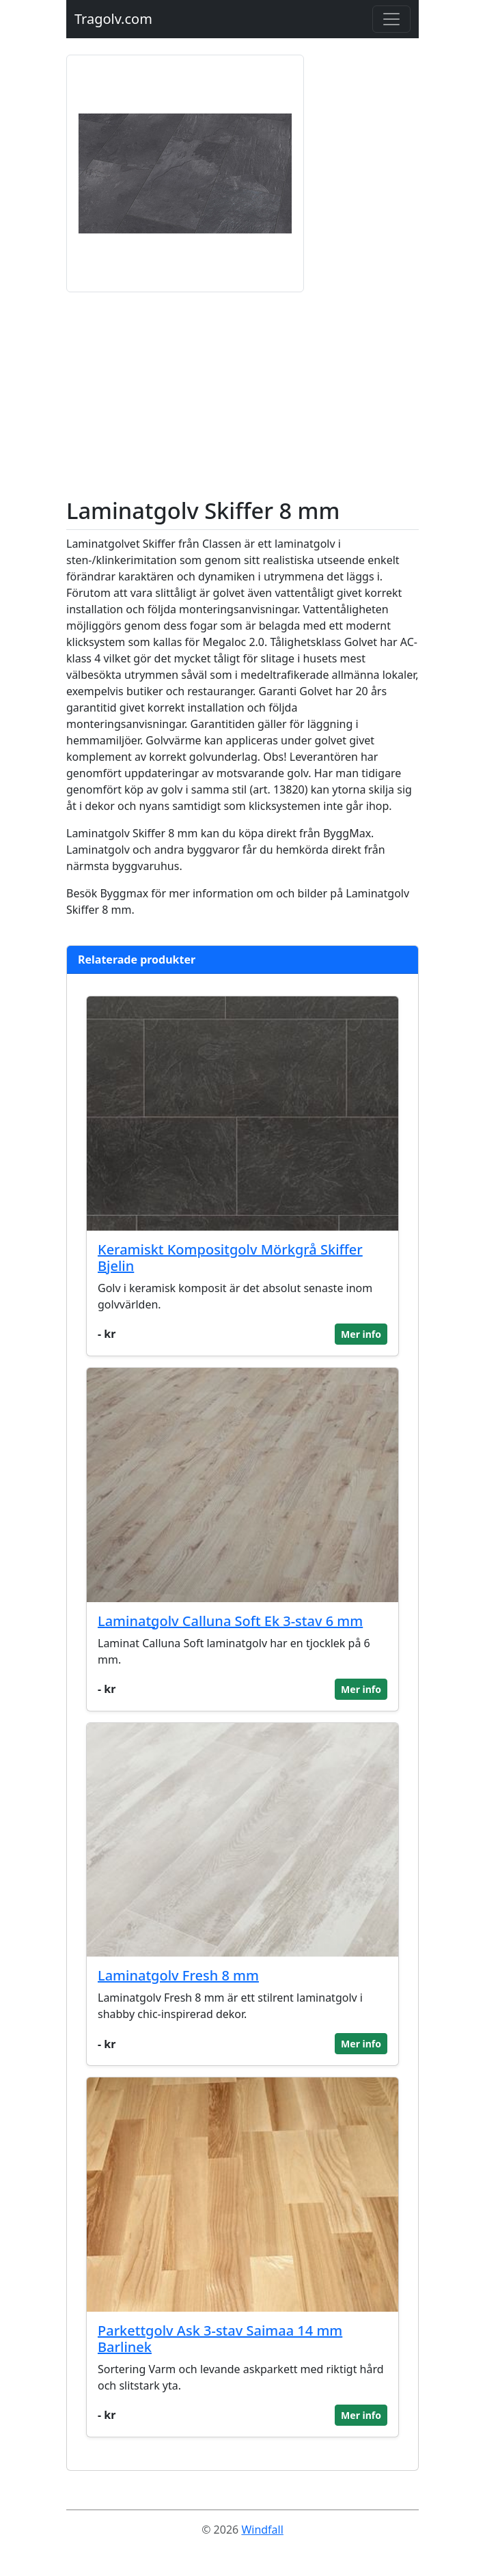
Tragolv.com (113, 19)
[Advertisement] (242, 394)
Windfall (262, 2529)
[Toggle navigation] (391, 19)
